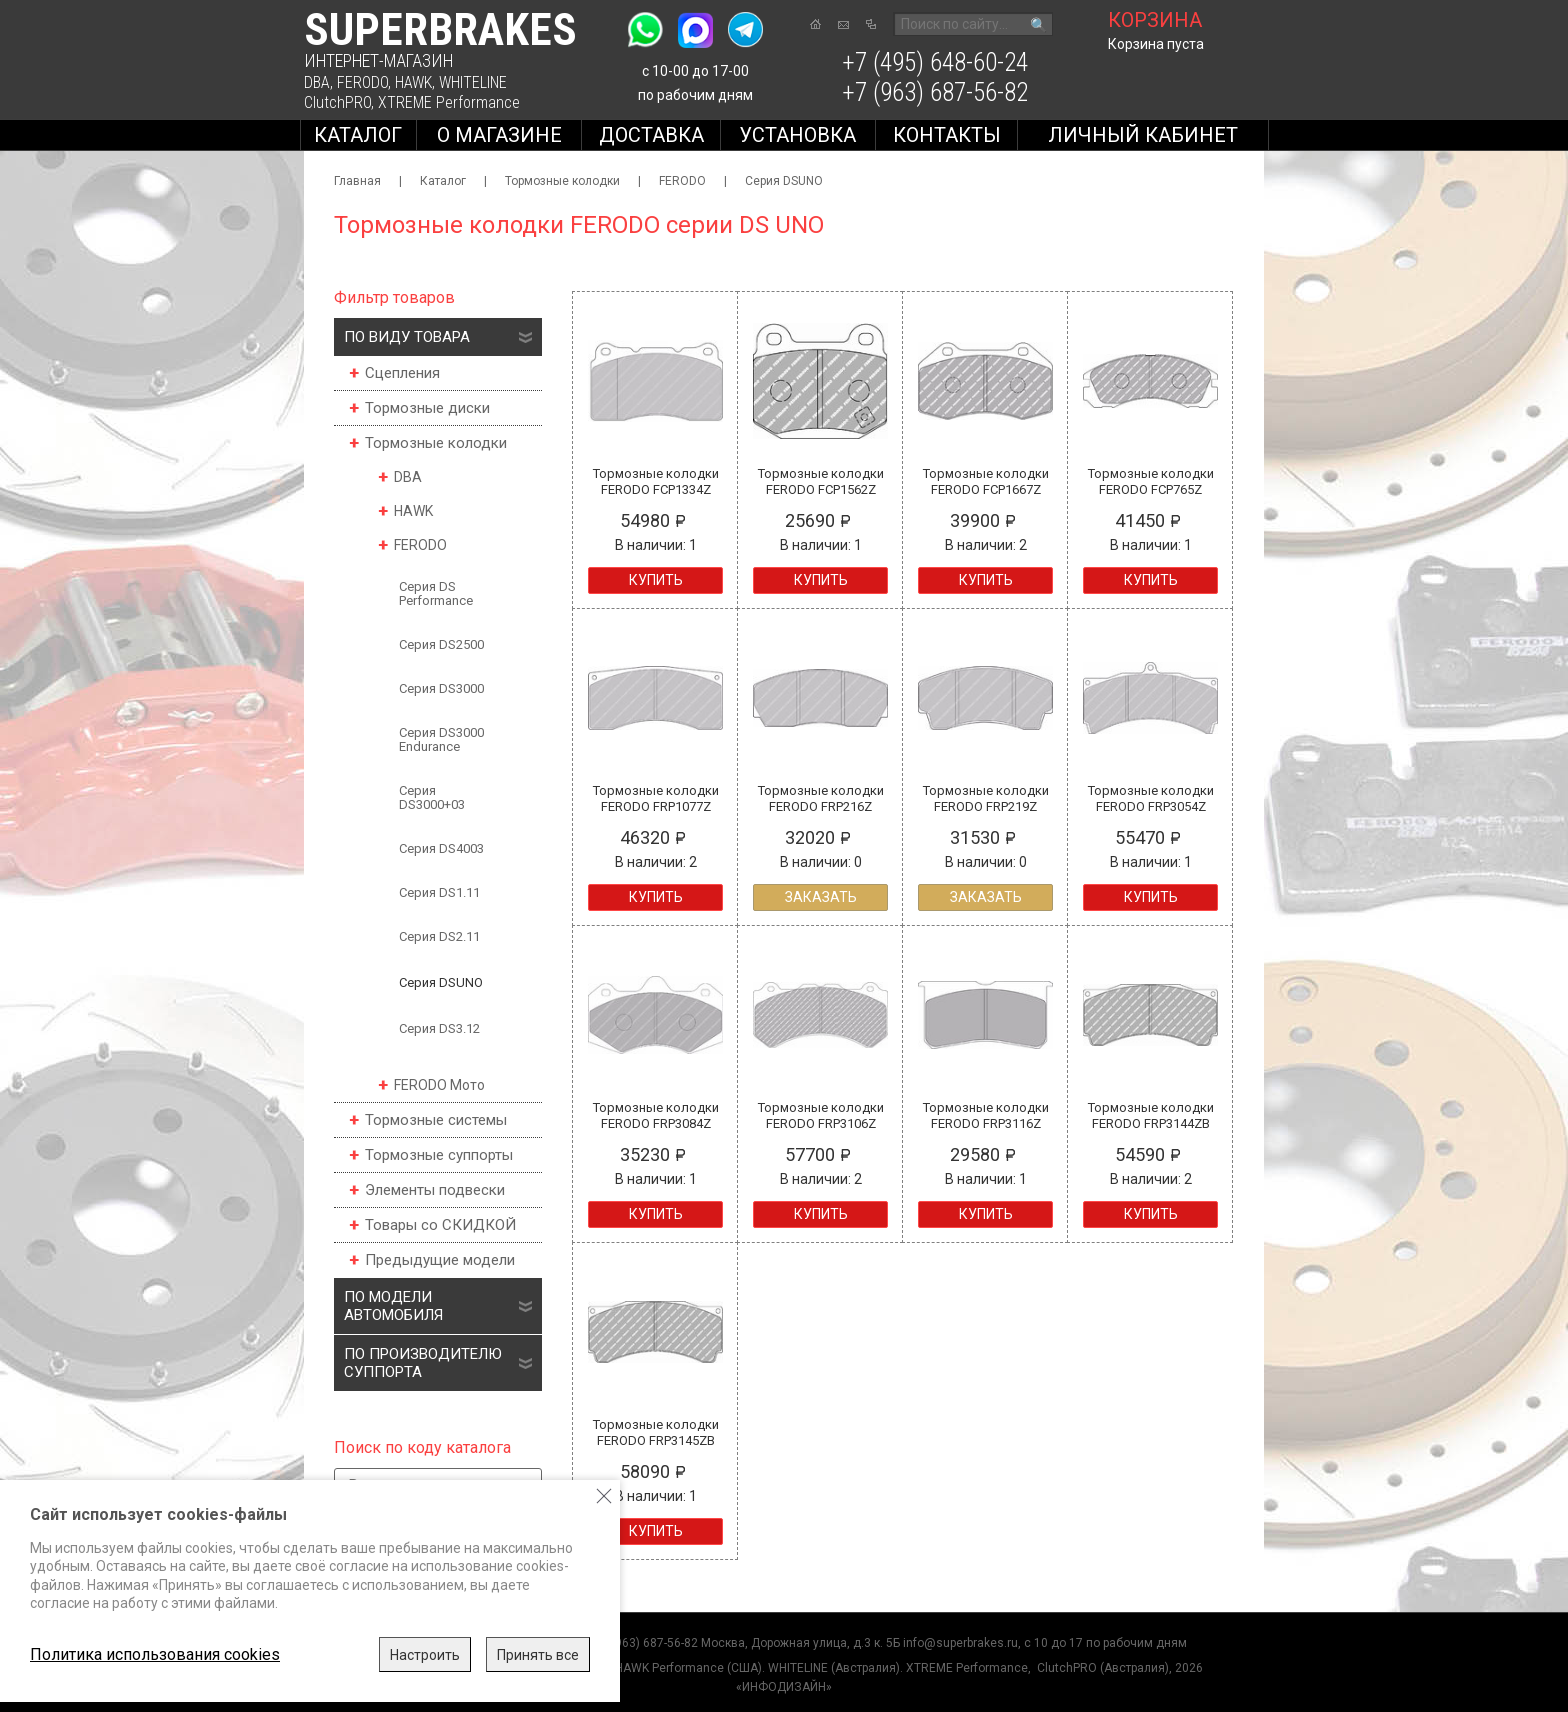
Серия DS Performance (436, 593)
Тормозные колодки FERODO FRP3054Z (1151, 798)
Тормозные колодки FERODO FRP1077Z (656, 798)
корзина (1155, 20)
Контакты (947, 135)
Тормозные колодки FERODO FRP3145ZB (656, 1432)
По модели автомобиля (393, 1306)
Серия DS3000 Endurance (441, 739)
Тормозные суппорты (439, 1155)
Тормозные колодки (562, 181)
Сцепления (402, 373)
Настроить (425, 1655)
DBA (317, 82)
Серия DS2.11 (439, 936)
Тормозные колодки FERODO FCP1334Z (656, 481)
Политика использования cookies (155, 1654)
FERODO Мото (439, 1085)
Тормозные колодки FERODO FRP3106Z (821, 1115)
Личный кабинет (1143, 135)
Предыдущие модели (440, 1260)
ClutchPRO (337, 102)
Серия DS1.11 (439, 892)
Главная (357, 181)
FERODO (362, 82)
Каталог (358, 135)
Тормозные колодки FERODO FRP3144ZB (1151, 1115)
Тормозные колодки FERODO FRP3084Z (656, 1115)
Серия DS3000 (441, 688)
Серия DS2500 (441, 644)
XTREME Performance (449, 102)
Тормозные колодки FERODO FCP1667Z (986, 481)
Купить (656, 580)
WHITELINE (473, 82)
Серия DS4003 (441, 848)
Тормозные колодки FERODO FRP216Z (821, 798)
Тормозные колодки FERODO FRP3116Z (986, 1115)
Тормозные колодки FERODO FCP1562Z (821, 481)
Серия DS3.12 (439, 1028)
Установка (797, 135)
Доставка (651, 135)
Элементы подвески (435, 1190)
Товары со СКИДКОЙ (440, 1225)
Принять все (538, 1655)
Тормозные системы (436, 1120)
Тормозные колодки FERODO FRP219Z (986, 798)
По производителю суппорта (423, 1363)
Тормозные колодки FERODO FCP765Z (1151, 481)
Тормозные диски (427, 408)
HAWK (413, 82)
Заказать (821, 897)
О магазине (499, 135)
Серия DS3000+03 (432, 797)
